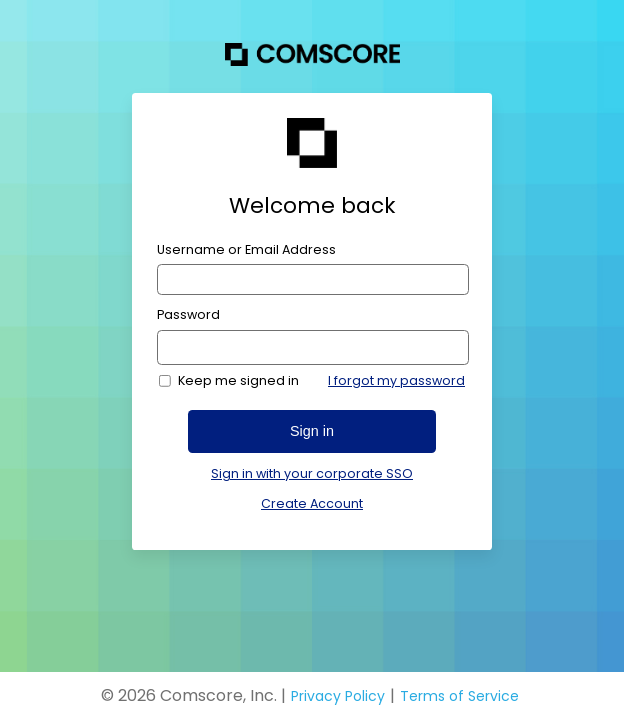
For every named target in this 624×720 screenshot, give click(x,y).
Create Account (312, 503)
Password (188, 315)
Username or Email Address (246, 250)
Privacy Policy (338, 696)
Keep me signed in (238, 381)
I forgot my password (396, 381)
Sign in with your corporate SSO (312, 474)
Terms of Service (459, 696)
